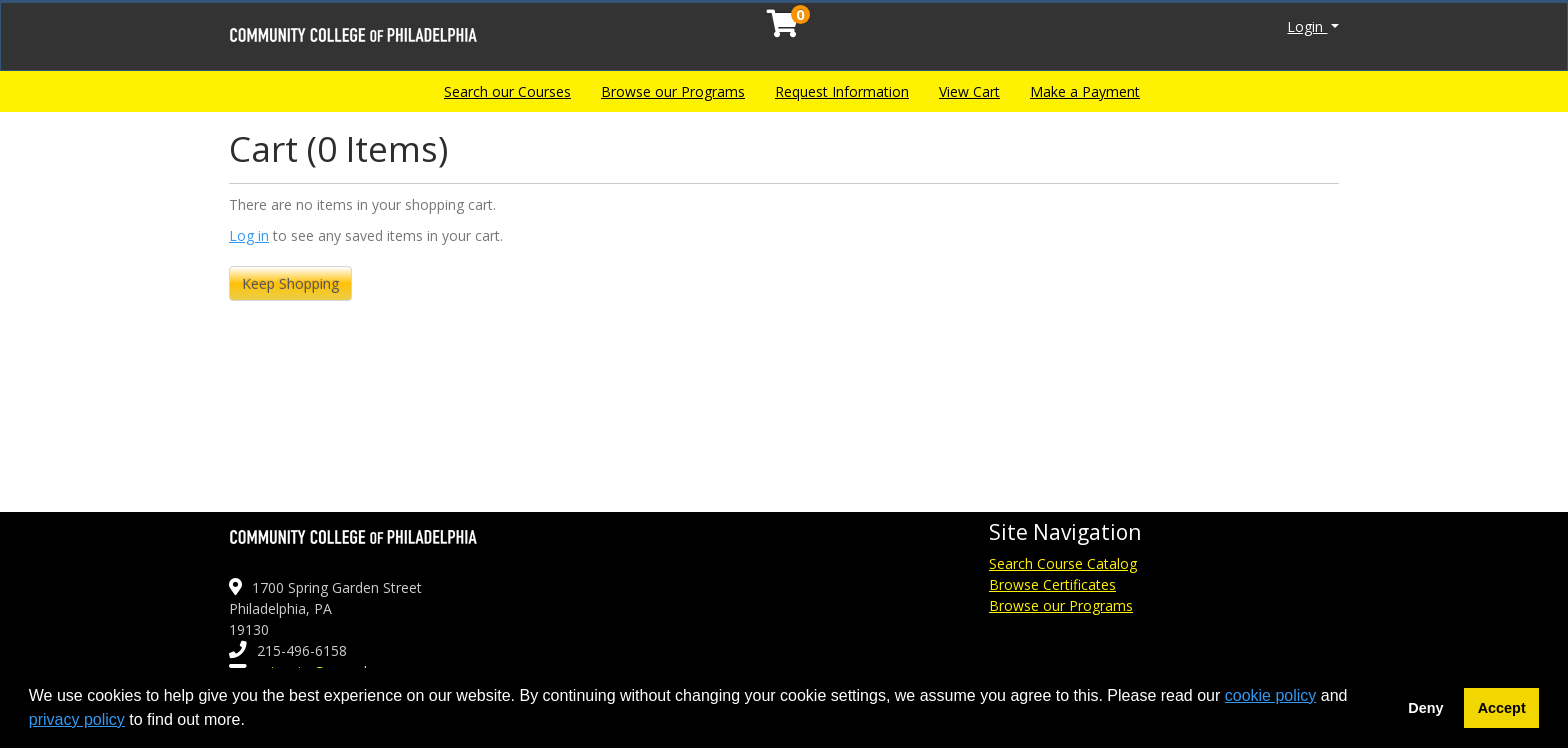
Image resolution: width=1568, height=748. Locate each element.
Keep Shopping (290, 283)
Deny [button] (1425, 708)
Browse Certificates (1052, 584)
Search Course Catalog (1063, 563)
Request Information (842, 91)
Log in (249, 235)
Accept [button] (1502, 708)
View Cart (969, 91)
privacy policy (77, 719)
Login (1307, 26)
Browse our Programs (673, 91)
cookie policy (1271, 695)
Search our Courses (507, 91)
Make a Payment (1085, 91)
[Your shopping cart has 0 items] (784, 28)
